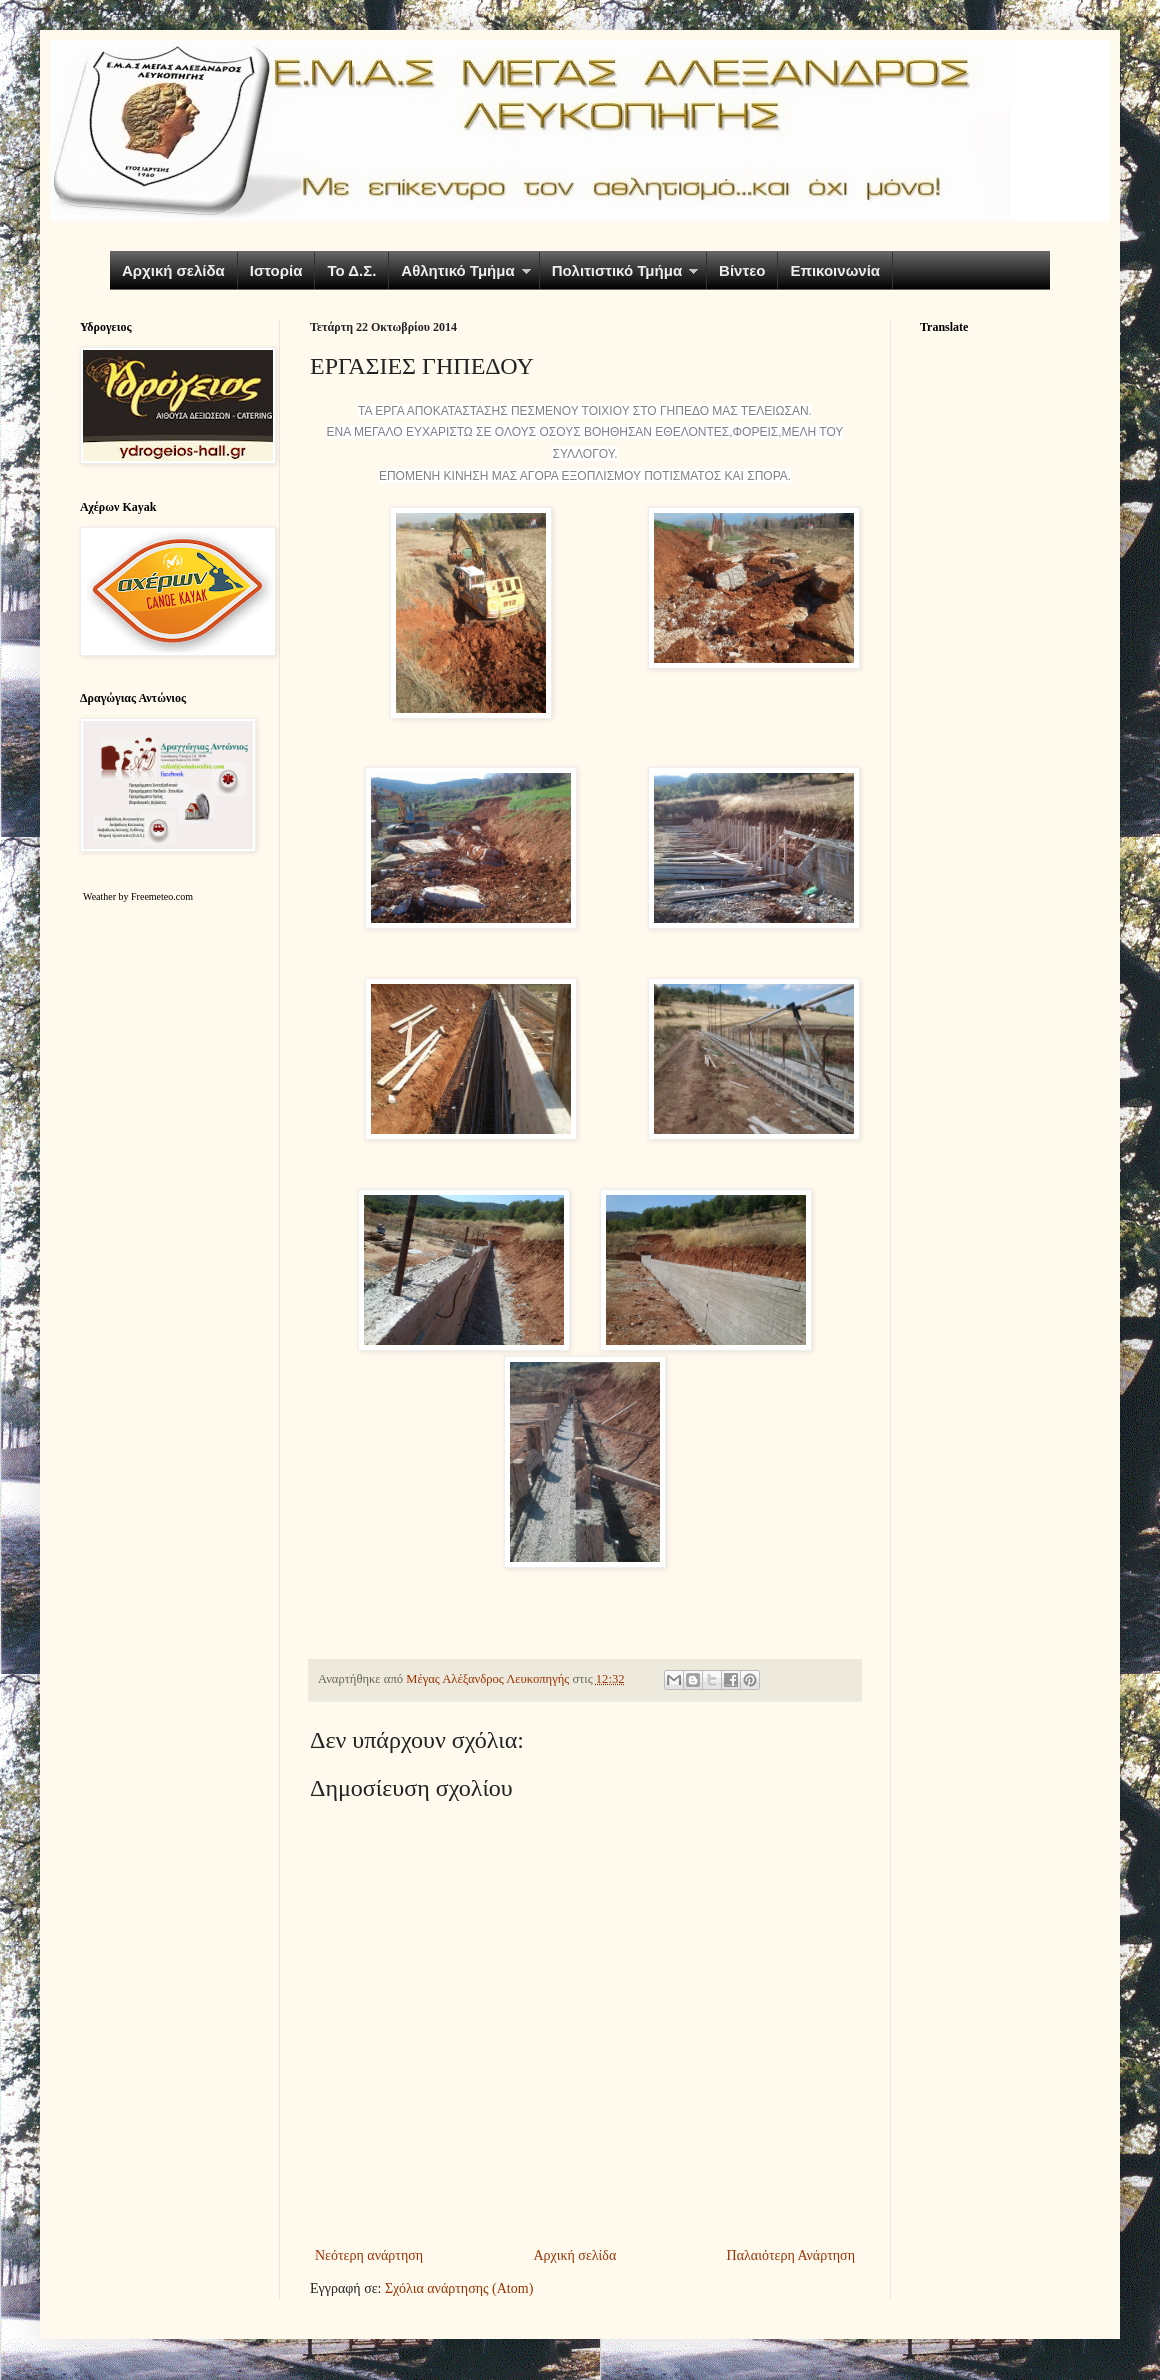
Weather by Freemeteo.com (138, 896)
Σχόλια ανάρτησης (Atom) (459, 2288)
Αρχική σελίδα (173, 270)
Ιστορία (276, 270)
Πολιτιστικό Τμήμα (617, 270)
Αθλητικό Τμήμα (457, 270)
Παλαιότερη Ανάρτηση (791, 2255)
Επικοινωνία (835, 270)
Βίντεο (742, 270)
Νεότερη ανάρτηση (369, 2255)
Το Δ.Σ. (351, 270)
